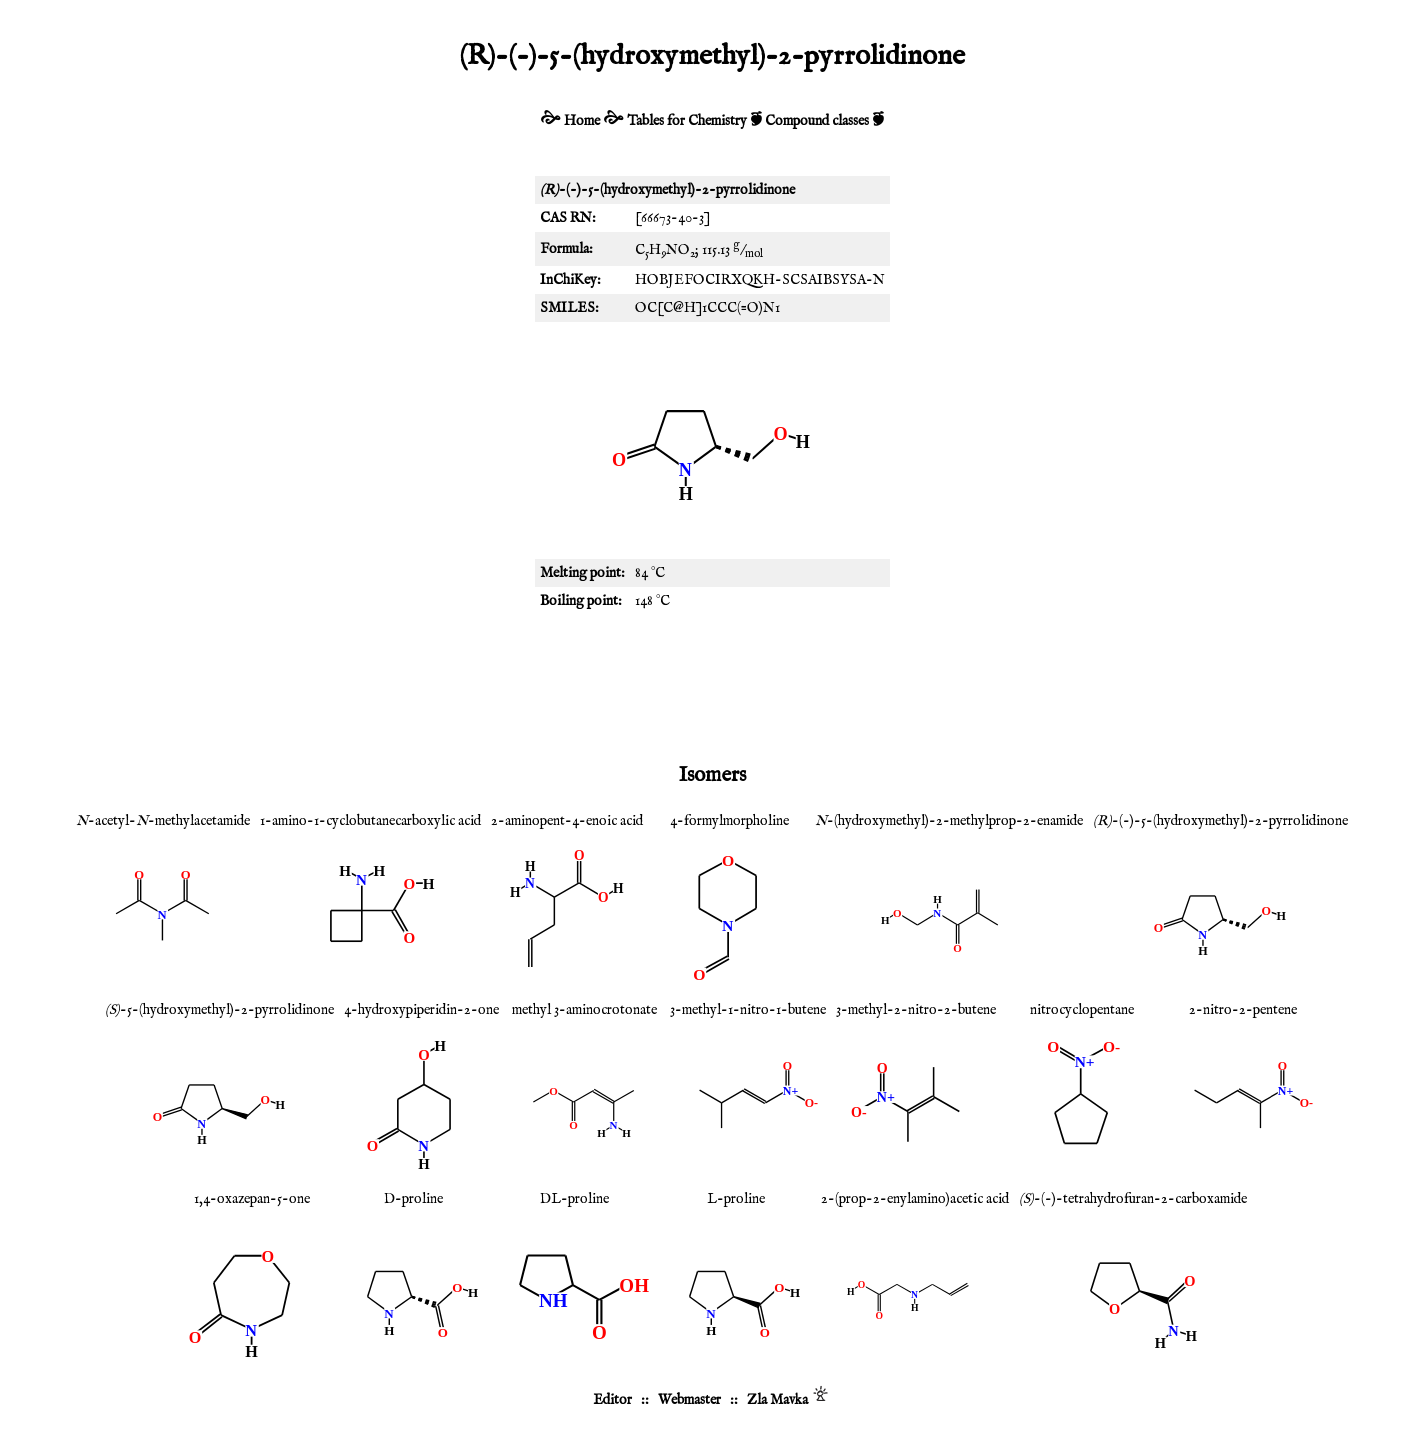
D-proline (413, 1199)
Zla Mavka (777, 1400)
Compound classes (817, 121)
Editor (612, 1400)
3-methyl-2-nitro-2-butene (916, 1010)
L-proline (736, 1199)
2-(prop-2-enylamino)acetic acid (915, 1199)
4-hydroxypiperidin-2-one (421, 1010)
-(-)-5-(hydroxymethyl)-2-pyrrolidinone (1220, 821)
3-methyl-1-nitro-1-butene (748, 1010)
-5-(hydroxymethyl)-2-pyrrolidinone (219, 1010)
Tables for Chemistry (687, 121)
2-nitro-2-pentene (1243, 1010)
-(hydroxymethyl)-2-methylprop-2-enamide (949, 821)
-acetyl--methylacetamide (163, 821)
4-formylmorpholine (729, 821)
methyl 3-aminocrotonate (584, 1010)
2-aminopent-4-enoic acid (567, 821)
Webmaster (689, 1400)
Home (582, 121)
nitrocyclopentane (1082, 1010)
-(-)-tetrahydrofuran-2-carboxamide (1133, 1199)
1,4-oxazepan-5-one (252, 1199)
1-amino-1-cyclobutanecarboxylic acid (370, 821)
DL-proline (574, 1199)
